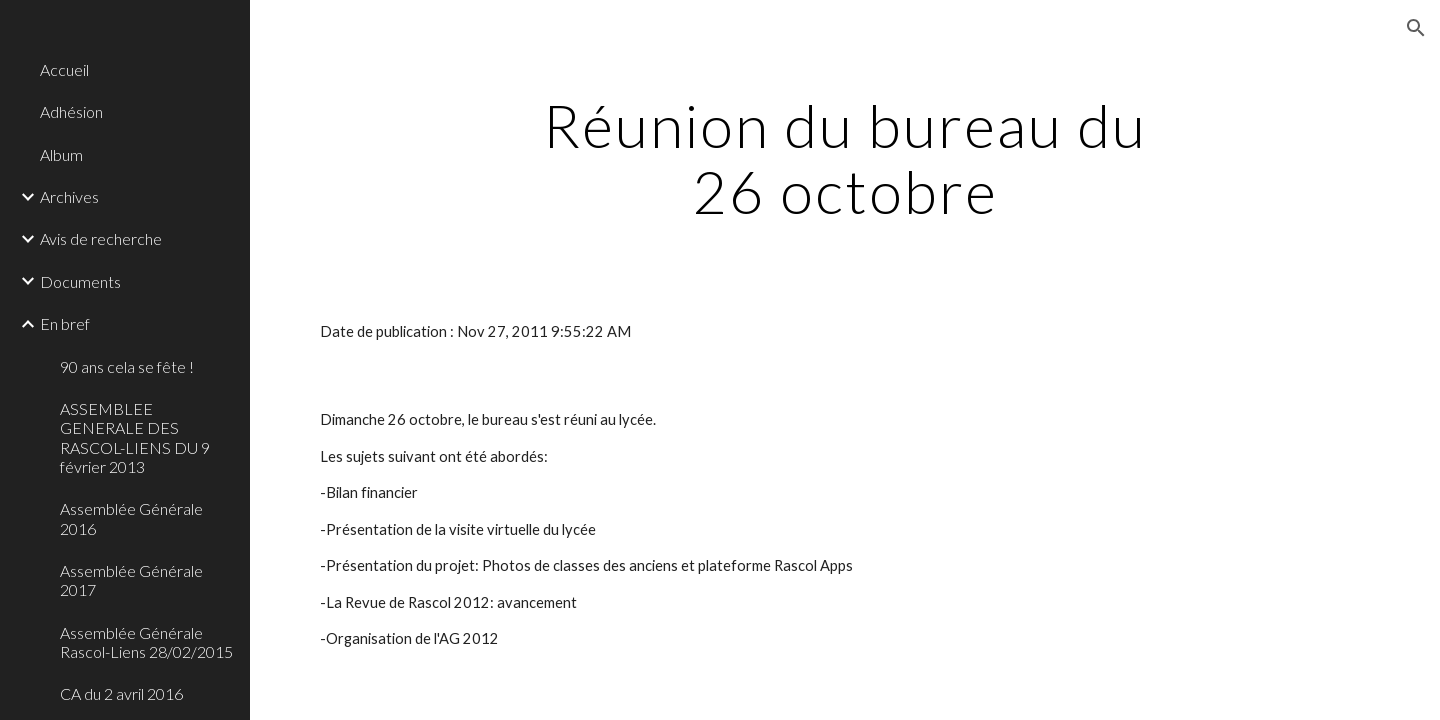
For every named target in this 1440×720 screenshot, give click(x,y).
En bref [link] (65, 323)
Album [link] (61, 154)
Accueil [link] (64, 69)
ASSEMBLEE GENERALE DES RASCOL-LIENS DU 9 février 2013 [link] (135, 437)
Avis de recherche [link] (101, 238)
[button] (1416, 28)
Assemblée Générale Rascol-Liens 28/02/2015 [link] (146, 642)
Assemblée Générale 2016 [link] (131, 518)
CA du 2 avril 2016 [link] (121, 693)
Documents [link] (80, 281)
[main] (845, 158)
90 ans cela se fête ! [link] (127, 366)
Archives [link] (69, 196)
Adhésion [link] (71, 111)
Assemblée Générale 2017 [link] (131, 580)
